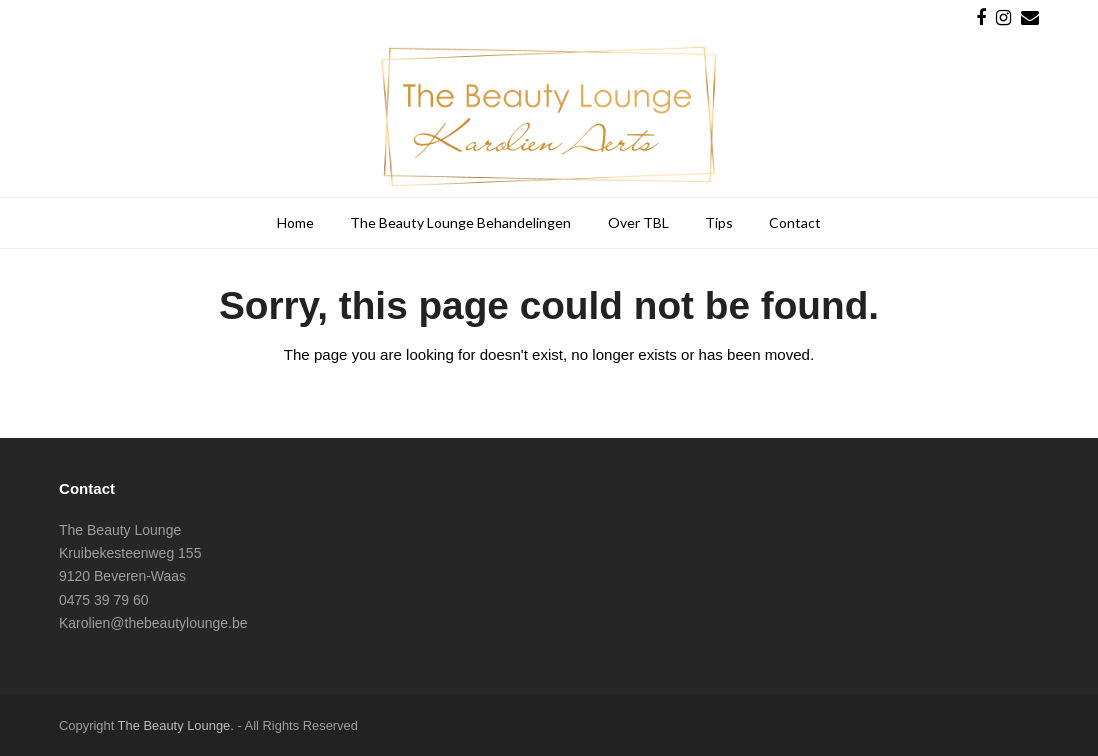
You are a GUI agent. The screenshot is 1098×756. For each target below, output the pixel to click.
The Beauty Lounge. (176, 725)
